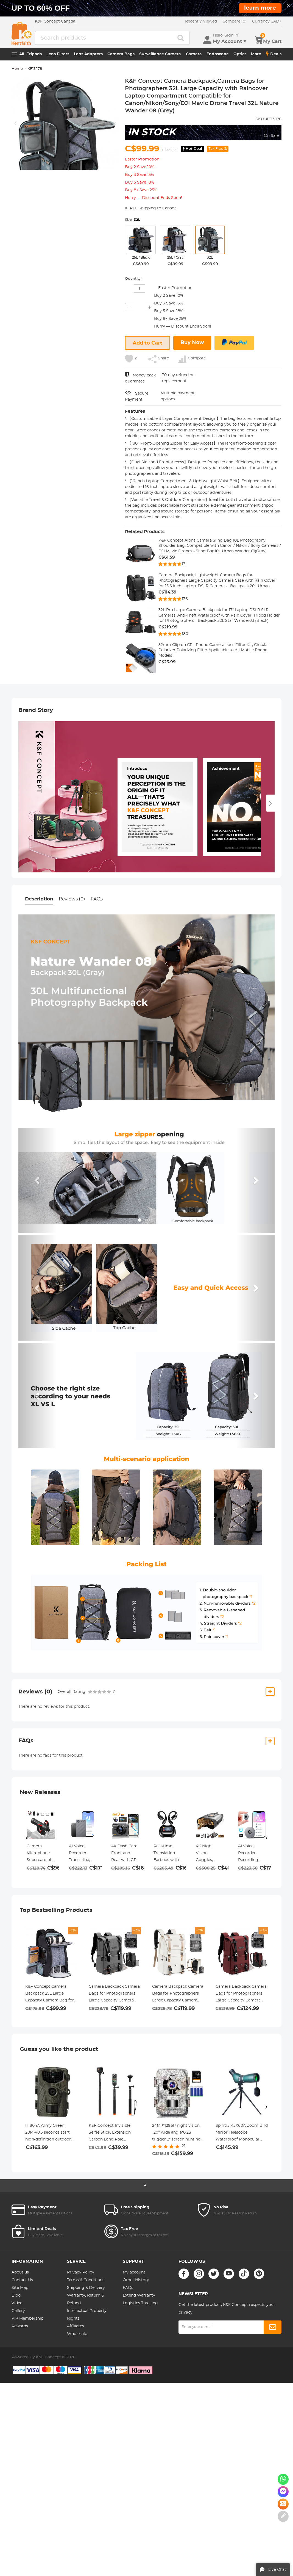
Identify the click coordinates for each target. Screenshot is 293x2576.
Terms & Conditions (85, 2280)
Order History (136, 2280)
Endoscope (218, 54)
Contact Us (22, 2280)
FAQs (97, 899)
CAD (266, 21)
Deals (273, 54)
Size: (132, 220)
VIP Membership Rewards (27, 2322)
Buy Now (192, 342)
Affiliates (75, 2326)
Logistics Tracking (140, 2303)
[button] (37, 1180)
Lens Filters (57, 54)
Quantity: (133, 279)
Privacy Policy (80, 2272)
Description (39, 899)
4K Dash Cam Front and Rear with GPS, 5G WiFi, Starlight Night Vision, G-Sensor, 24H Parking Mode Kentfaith (125, 1854)
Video (17, 2303)
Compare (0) (234, 21)
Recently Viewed (201, 21)
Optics (239, 54)
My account (134, 2272)
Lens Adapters (88, 54)
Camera (194, 54)
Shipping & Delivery (86, 2288)
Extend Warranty (139, 2295)
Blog (16, 2295)
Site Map (20, 2288)
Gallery (18, 2311)
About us (20, 2272)
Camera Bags (121, 54)
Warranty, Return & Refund (85, 2299)
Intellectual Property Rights (87, 2314)
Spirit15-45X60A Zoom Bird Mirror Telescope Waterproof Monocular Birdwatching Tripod (242, 2133)
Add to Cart (147, 343)
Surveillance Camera (160, 54)
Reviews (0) (72, 899)
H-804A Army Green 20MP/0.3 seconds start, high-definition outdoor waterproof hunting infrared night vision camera (48, 2133)
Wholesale (77, 2334)
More (256, 54)
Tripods (34, 54)
